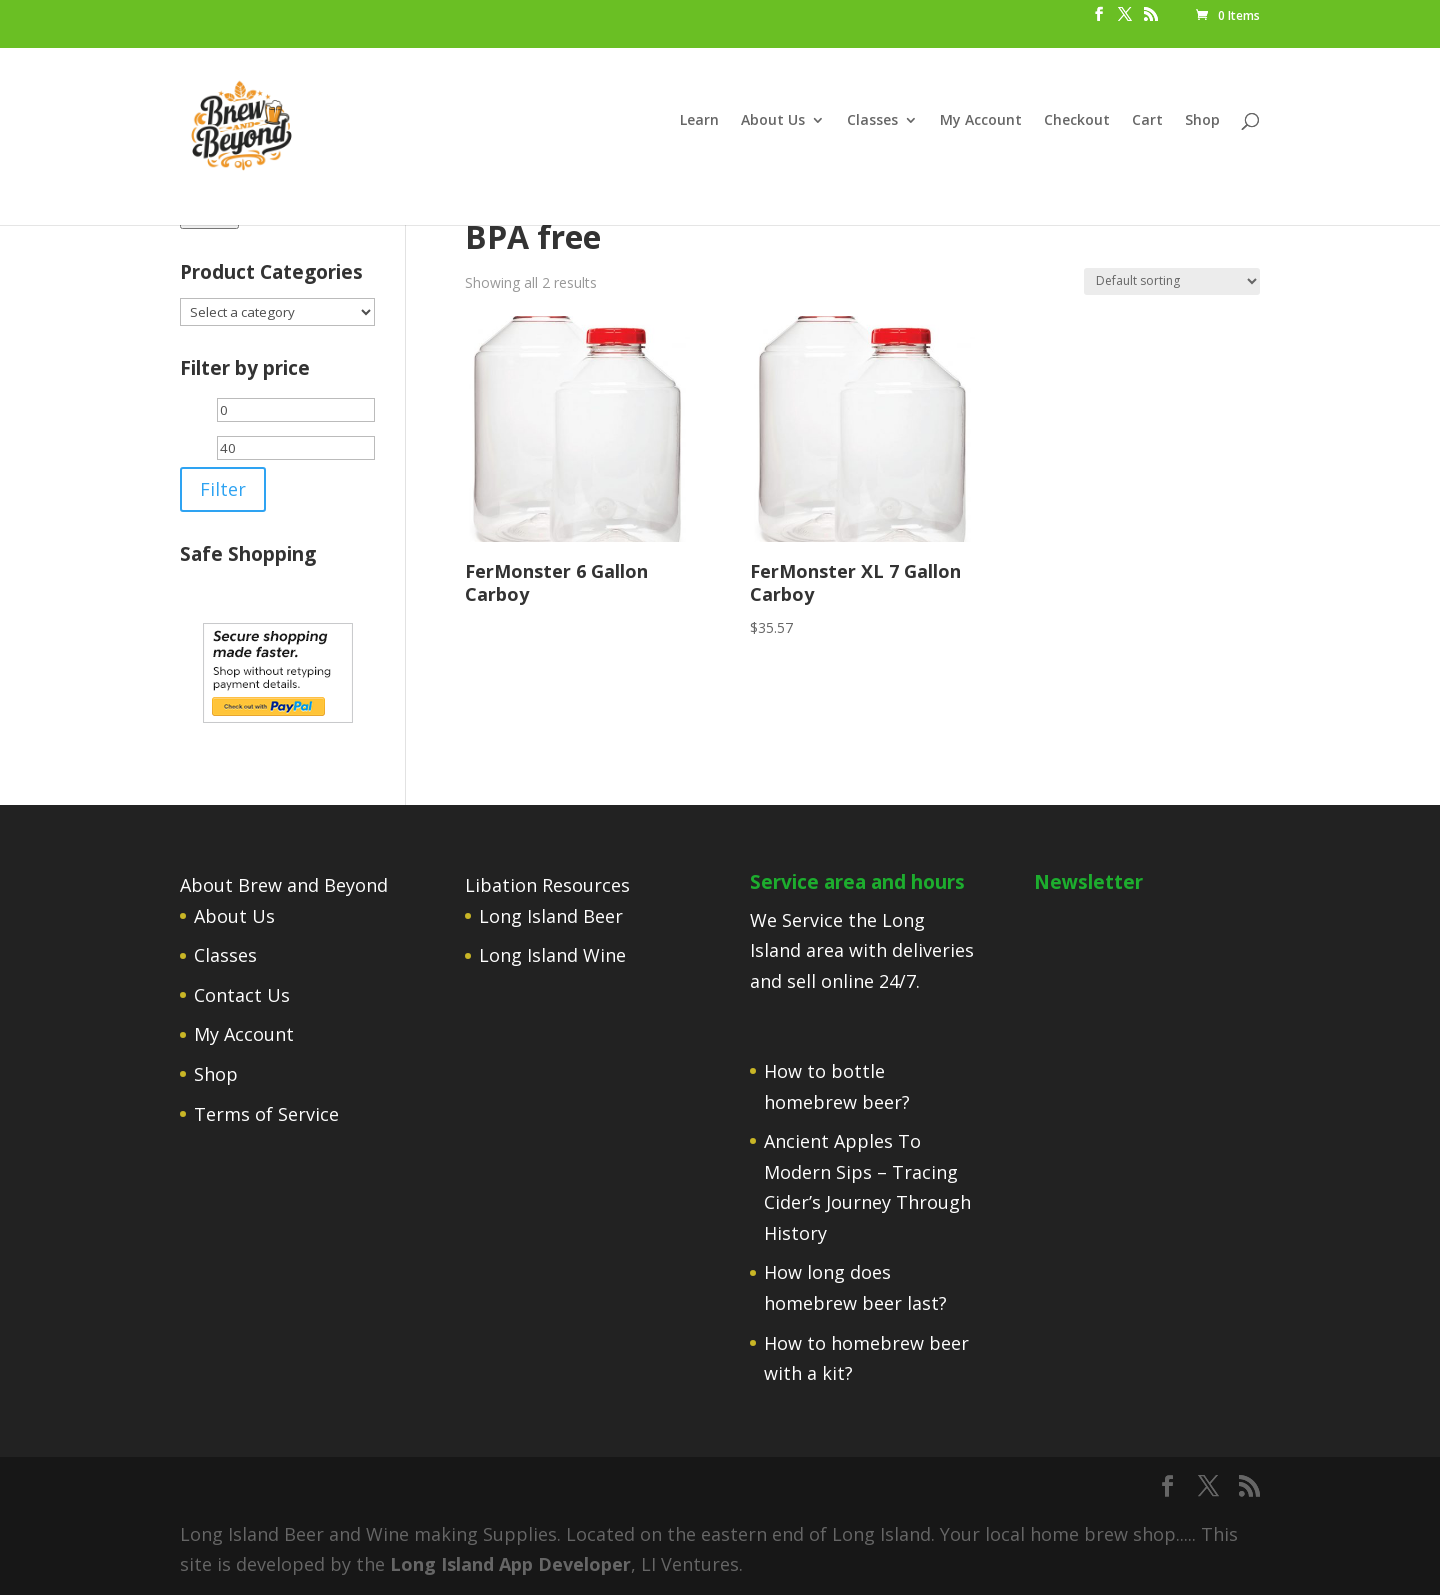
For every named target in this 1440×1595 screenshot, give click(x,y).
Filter (223, 489)
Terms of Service (266, 1114)
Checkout (1077, 121)
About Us (773, 121)
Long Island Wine (552, 955)
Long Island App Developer (510, 1564)
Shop (1202, 121)
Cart (1147, 121)
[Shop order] (1172, 281)
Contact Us (242, 995)
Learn (699, 121)
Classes (872, 121)
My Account (981, 121)
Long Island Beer (551, 916)
